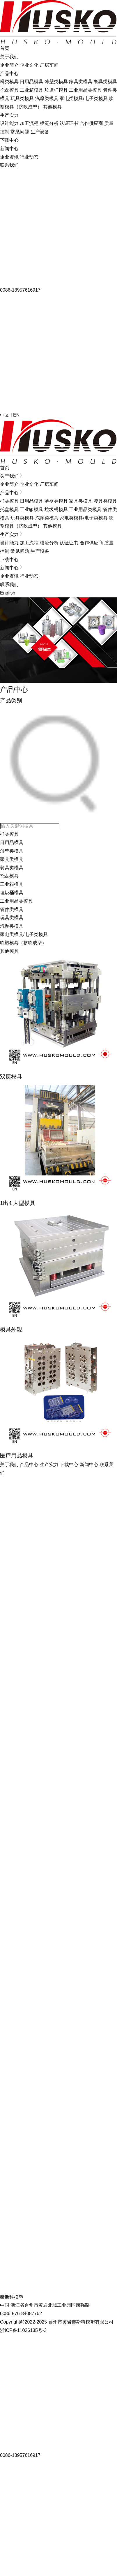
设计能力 (9, 123)
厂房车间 (49, 65)
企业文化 (29, 65)
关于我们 (9, 56)
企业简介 (9, 65)
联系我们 (9, 165)
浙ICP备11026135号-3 (23, 2330)
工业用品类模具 (85, 90)
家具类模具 (80, 81)
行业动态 (29, 156)
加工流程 (29, 123)
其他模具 (52, 106)
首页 (4, 48)
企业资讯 (9, 156)
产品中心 (9, 73)
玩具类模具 (22, 98)
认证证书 (69, 123)
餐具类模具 (105, 81)
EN (16, 414)
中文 (4, 414)
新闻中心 (9, 148)
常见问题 (19, 131)
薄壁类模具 (56, 81)
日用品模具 (31, 81)
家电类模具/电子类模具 (83, 98)
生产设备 (40, 131)
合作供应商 (91, 123)
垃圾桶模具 (56, 90)
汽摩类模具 (46, 98)
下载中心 (9, 140)
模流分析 (49, 123)
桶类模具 (9, 81)
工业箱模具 (31, 90)
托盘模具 (9, 90)
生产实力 (9, 115)
